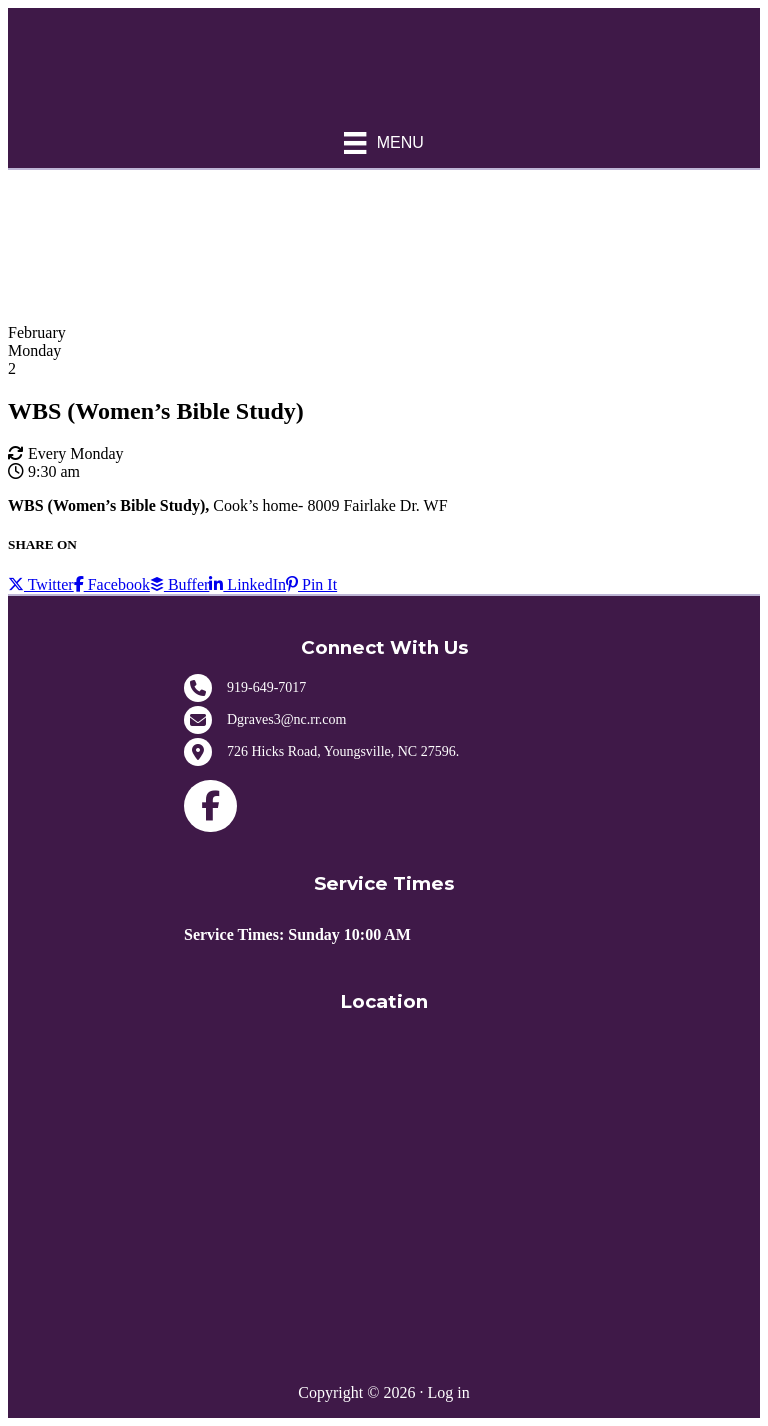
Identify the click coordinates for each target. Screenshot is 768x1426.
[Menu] (384, 143)
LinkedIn (247, 584)
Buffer (179, 584)
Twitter (41, 584)
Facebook (112, 584)
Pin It (311, 584)
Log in (448, 1392)
